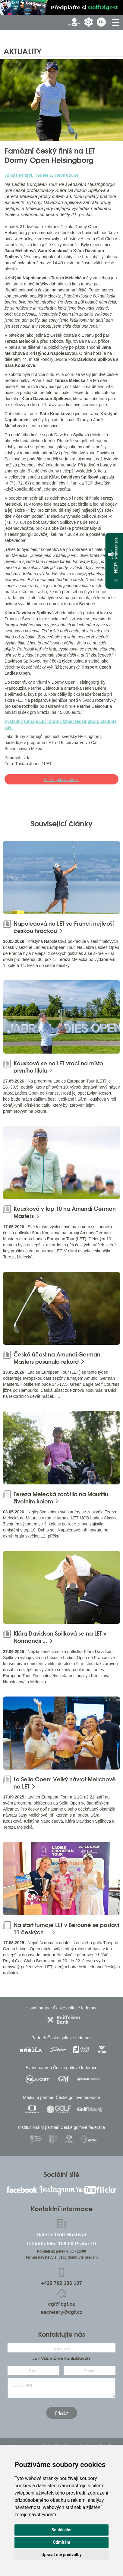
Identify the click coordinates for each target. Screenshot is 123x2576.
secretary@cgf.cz (62, 2312)
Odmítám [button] (61, 2542)
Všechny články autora (61, 779)
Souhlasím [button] (62, 2529)
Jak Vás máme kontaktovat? (62, 2358)
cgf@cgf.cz (61, 2304)
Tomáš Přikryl (18, 175)
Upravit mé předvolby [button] (61, 2554)
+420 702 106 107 (61, 2283)
